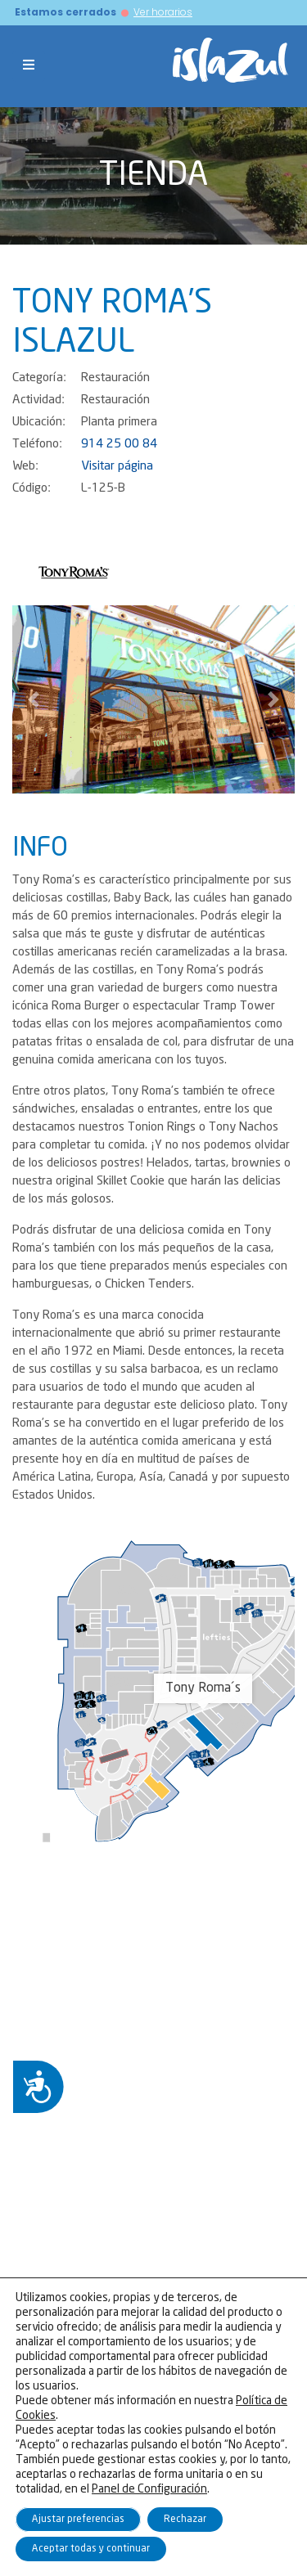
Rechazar (185, 2519)
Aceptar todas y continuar (91, 2548)
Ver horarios (162, 12)
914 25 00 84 (119, 444)
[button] (33, 699)
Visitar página (117, 466)
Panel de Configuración (149, 2489)
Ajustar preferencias (78, 2519)
